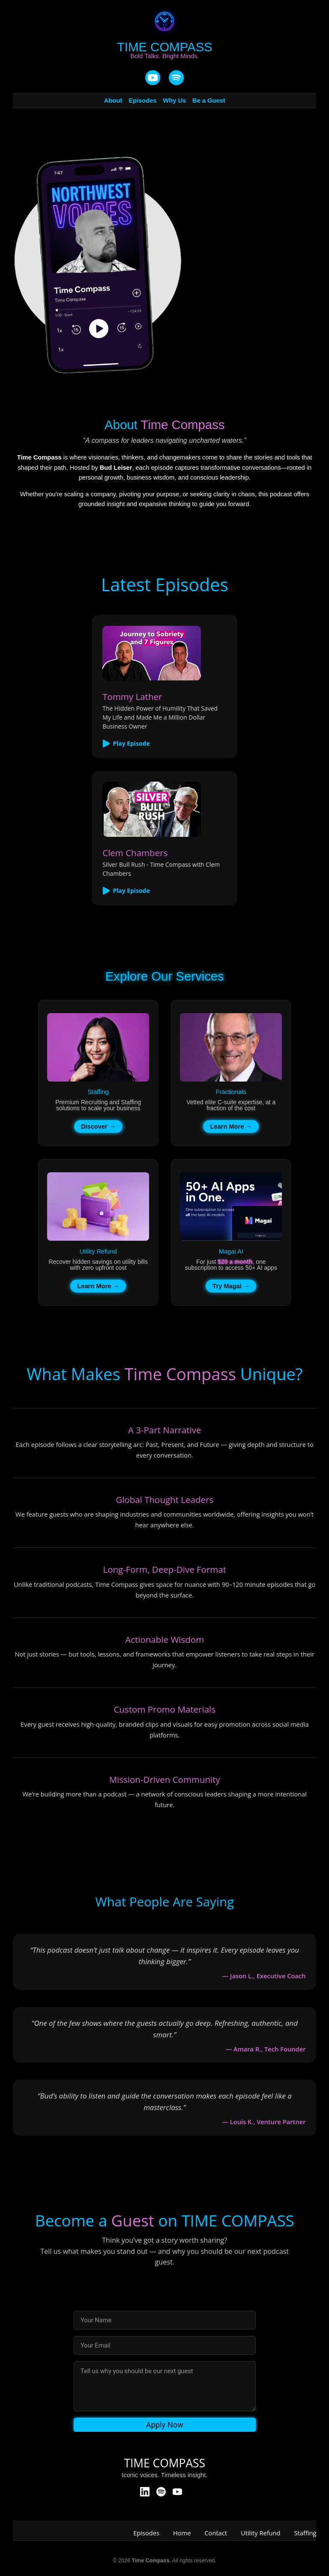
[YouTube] (152, 78)
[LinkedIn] (145, 2492)
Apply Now (164, 2424)
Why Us (174, 101)
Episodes (142, 101)
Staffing (305, 2533)
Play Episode (126, 743)
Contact (215, 2533)
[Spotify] (161, 2492)
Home (182, 2533)
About (113, 101)
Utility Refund (261, 2533)
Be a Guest (208, 101)
